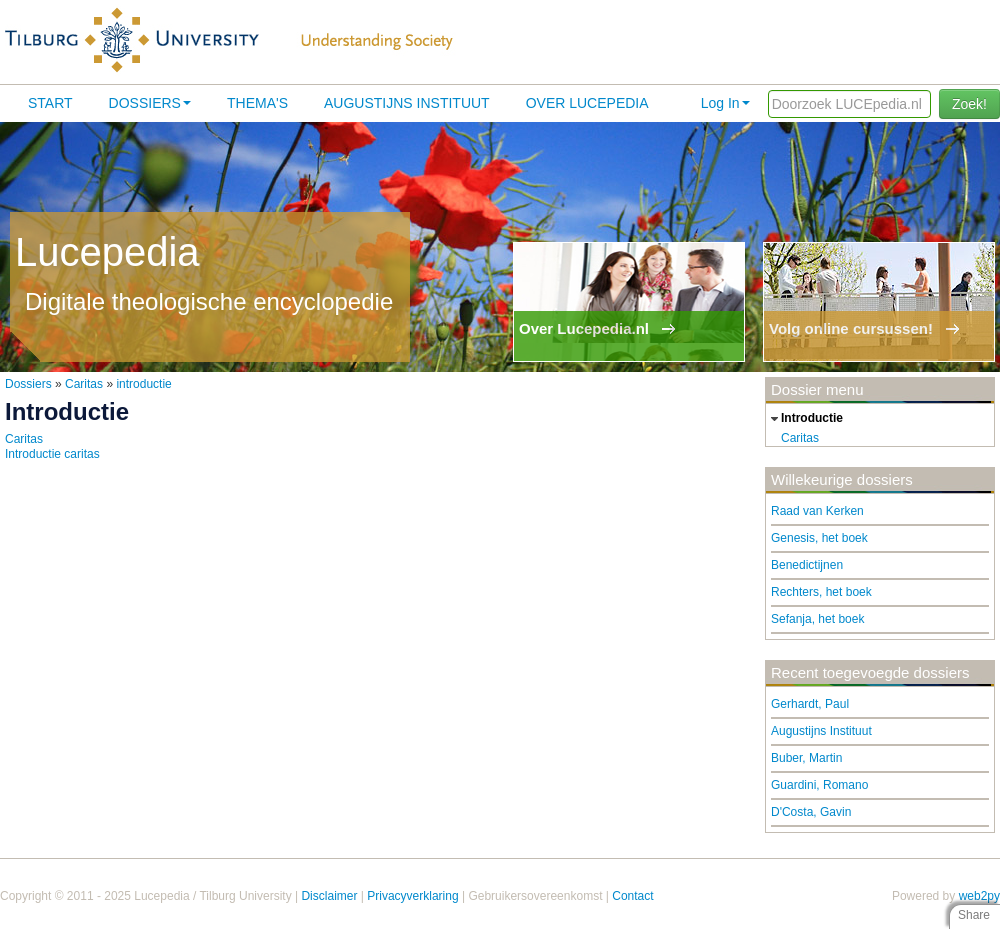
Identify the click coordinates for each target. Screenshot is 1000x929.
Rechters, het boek (821, 592)
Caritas (84, 384)
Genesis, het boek (819, 538)
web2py (979, 896)
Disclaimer (329, 896)
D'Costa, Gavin (811, 812)
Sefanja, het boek (817, 619)
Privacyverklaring (412, 896)
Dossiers (150, 103)
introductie (143, 384)
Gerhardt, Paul (810, 704)
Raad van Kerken (817, 511)
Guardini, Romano (819, 785)
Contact (632, 896)
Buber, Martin (806, 758)
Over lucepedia (587, 103)
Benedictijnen (807, 565)
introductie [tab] (804, 419)
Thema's (257, 103)
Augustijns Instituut (407, 103)
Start (50, 103)
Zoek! (969, 104)
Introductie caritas (52, 454)
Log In (725, 103)
